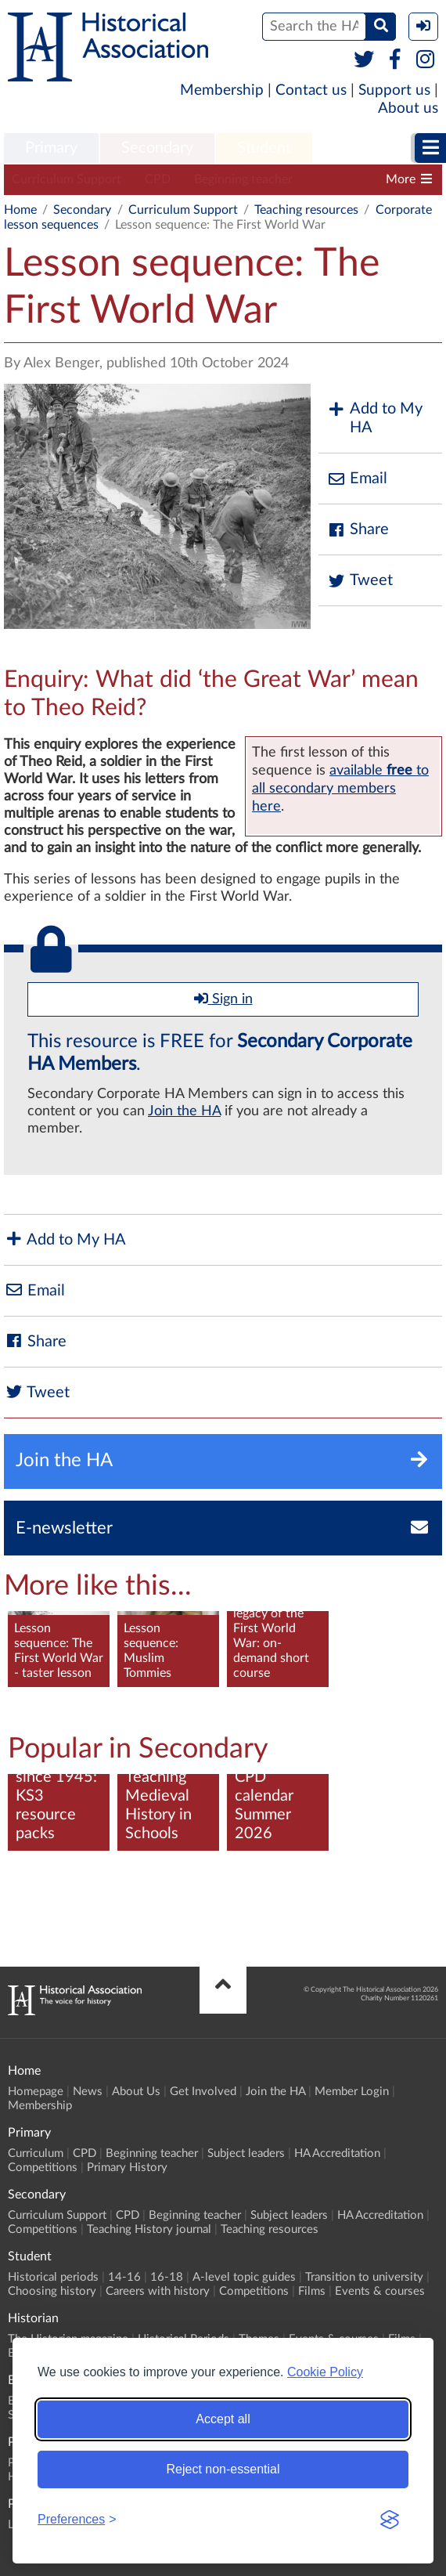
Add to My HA (374, 418)
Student (264, 148)
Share (357, 530)
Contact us (311, 90)
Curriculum (35, 2153)
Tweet (359, 581)
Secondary (157, 148)
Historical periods (53, 2277)
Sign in (223, 998)
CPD (158, 179)
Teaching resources (306, 210)
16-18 (166, 2277)
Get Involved (203, 2091)
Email (356, 479)
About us (408, 108)
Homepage (35, 2091)
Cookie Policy (325, 2372)
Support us (394, 90)
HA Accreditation (337, 2153)
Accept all (223, 2419)
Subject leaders (246, 2153)
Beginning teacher (243, 179)
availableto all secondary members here (340, 788)
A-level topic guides (244, 2277)
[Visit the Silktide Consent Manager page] (389, 2519)
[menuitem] (51, 148)
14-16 (124, 2277)
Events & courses (380, 2291)
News (88, 2091)
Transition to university (364, 2277)
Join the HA (184, 1111)
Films (312, 2291)
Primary (51, 148)
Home (20, 210)
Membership (222, 90)
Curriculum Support (66, 179)
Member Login (352, 2091)
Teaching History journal (149, 2229)
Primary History (127, 2167)
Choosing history (52, 2291)
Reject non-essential (223, 2469)
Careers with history (158, 2291)
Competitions (42, 2167)
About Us (136, 2091)
